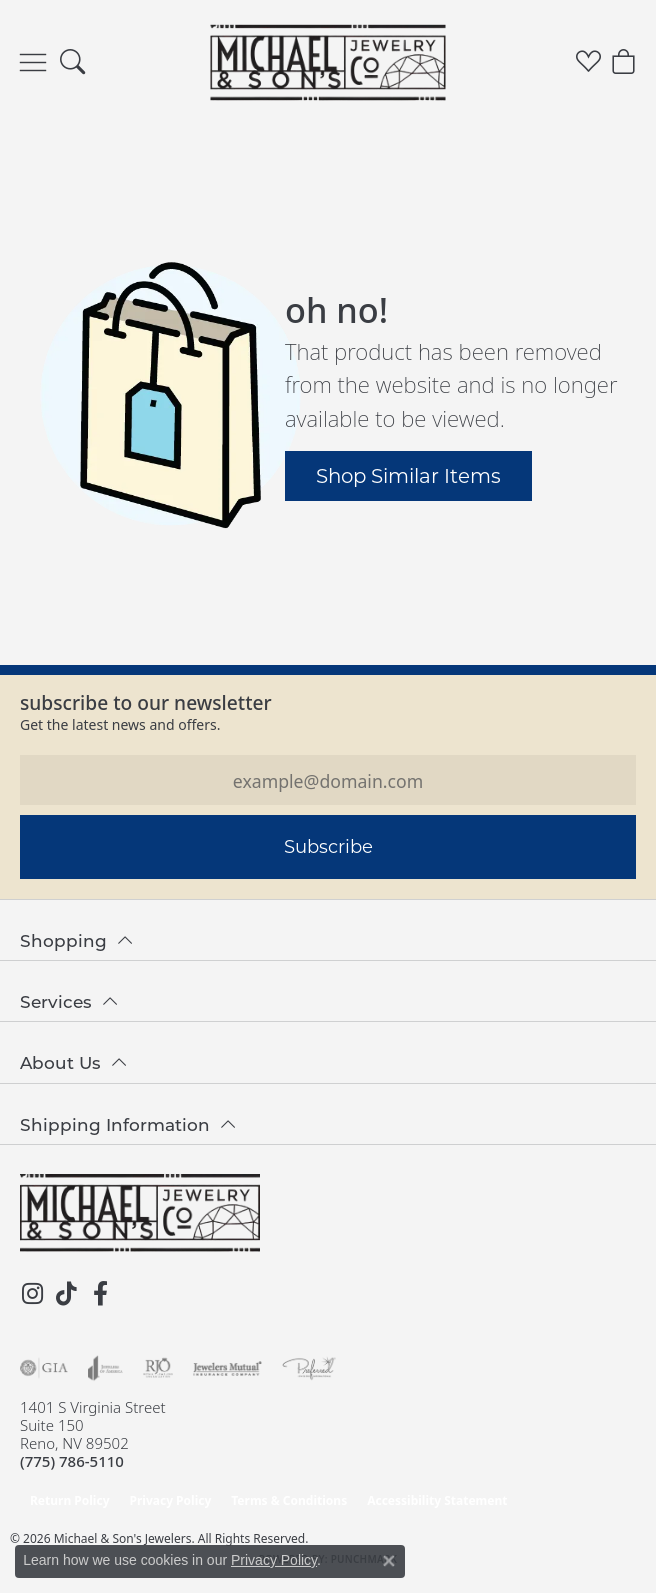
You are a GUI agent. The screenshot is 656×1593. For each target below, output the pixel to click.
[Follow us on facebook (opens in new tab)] (100, 1294)
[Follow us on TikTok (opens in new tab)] (66, 1294)
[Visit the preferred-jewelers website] (309, 1368)
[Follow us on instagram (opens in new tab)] (32, 1294)
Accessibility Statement (437, 1500)
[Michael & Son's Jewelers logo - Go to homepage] (328, 62)
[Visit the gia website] (44, 1368)
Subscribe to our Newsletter (146, 702)
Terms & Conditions (289, 1500)
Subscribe (328, 846)
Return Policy (70, 1500)
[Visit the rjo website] (158, 1368)
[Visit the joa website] (105, 1368)
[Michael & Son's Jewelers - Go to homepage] (140, 1213)
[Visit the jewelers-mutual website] (227, 1368)
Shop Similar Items (408, 475)
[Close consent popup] (389, 1561)
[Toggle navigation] (33, 62)
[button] (72, 63)
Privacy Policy (171, 1500)
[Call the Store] (72, 1461)
